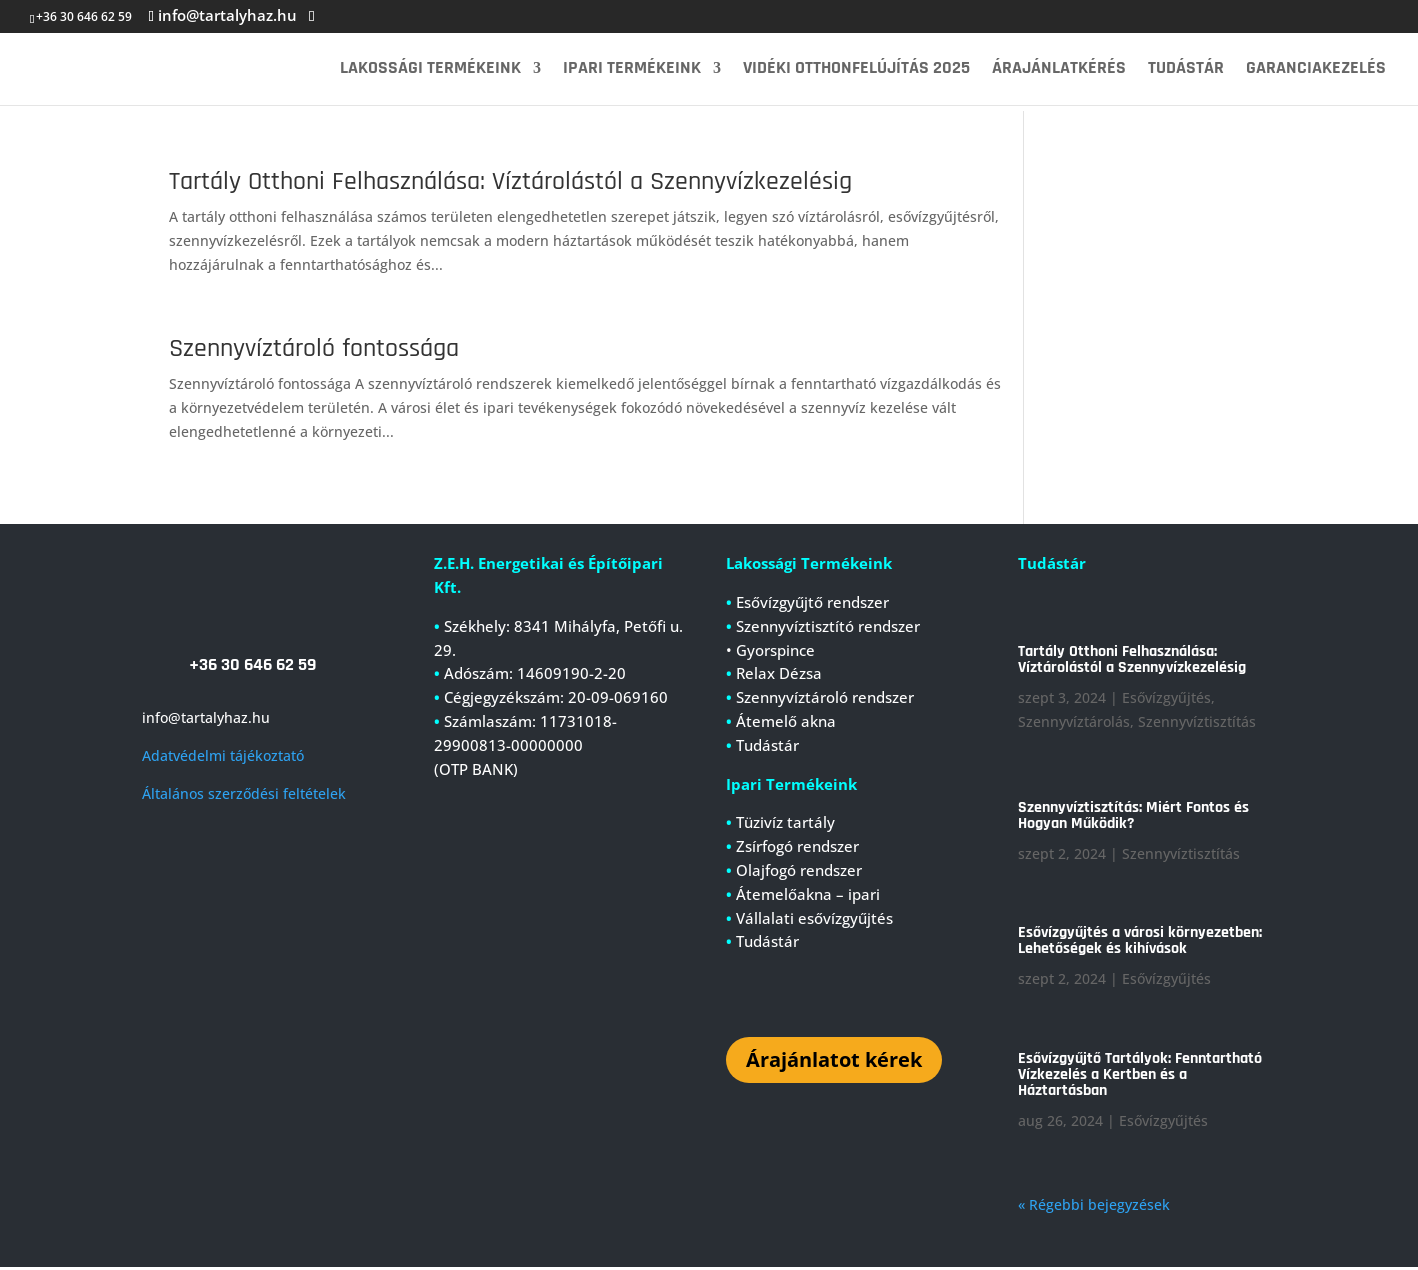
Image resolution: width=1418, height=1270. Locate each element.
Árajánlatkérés (1059, 70)
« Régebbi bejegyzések (1094, 1207)
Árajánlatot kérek (834, 1062)
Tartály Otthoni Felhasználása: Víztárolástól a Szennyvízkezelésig (510, 181)
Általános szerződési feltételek (244, 796)
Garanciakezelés (1316, 70)
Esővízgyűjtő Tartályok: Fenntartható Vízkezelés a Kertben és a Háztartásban (1140, 1077)
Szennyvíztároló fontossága (314, 348)
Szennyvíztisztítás (1197, 724)
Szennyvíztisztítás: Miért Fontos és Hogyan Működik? (1133, 818)
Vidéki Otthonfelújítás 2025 (856, 70)
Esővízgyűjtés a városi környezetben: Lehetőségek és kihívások (1140, 943)
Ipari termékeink (632, 70)
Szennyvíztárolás (1074, 724)
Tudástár (1186, 70)
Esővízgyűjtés (1166, 700)
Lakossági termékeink (430, 70)
